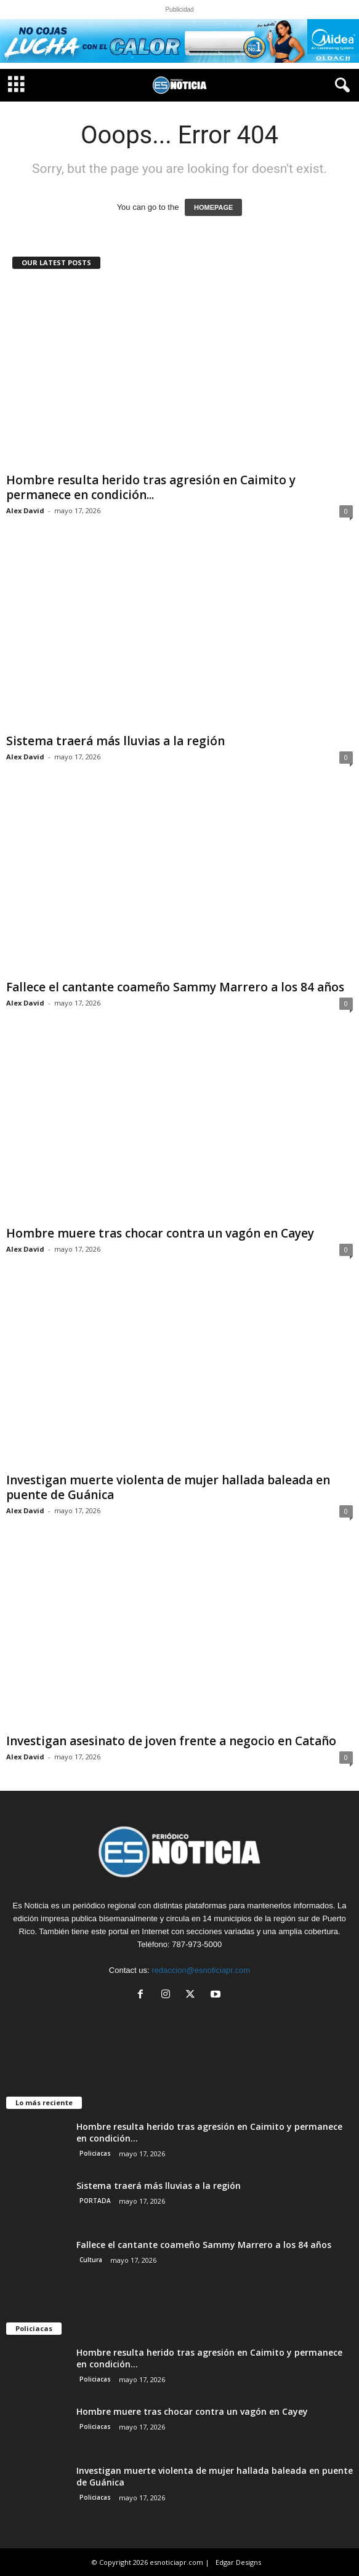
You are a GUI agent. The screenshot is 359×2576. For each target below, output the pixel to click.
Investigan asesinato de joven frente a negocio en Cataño (171, 1741)
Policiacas (95, 2153)
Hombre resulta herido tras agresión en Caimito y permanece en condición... (151, 487)
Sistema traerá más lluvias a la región (115, 741)
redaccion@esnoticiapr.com (200, 1970)
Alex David (25, 510)
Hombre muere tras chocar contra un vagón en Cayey (160, 1233)
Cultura (90, 2259)
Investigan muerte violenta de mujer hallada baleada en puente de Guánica (168, 1487)
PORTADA (95, 2200)
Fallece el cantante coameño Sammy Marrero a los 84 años (175, 987)
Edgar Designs (238, 2562)
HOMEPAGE (213, 207)
